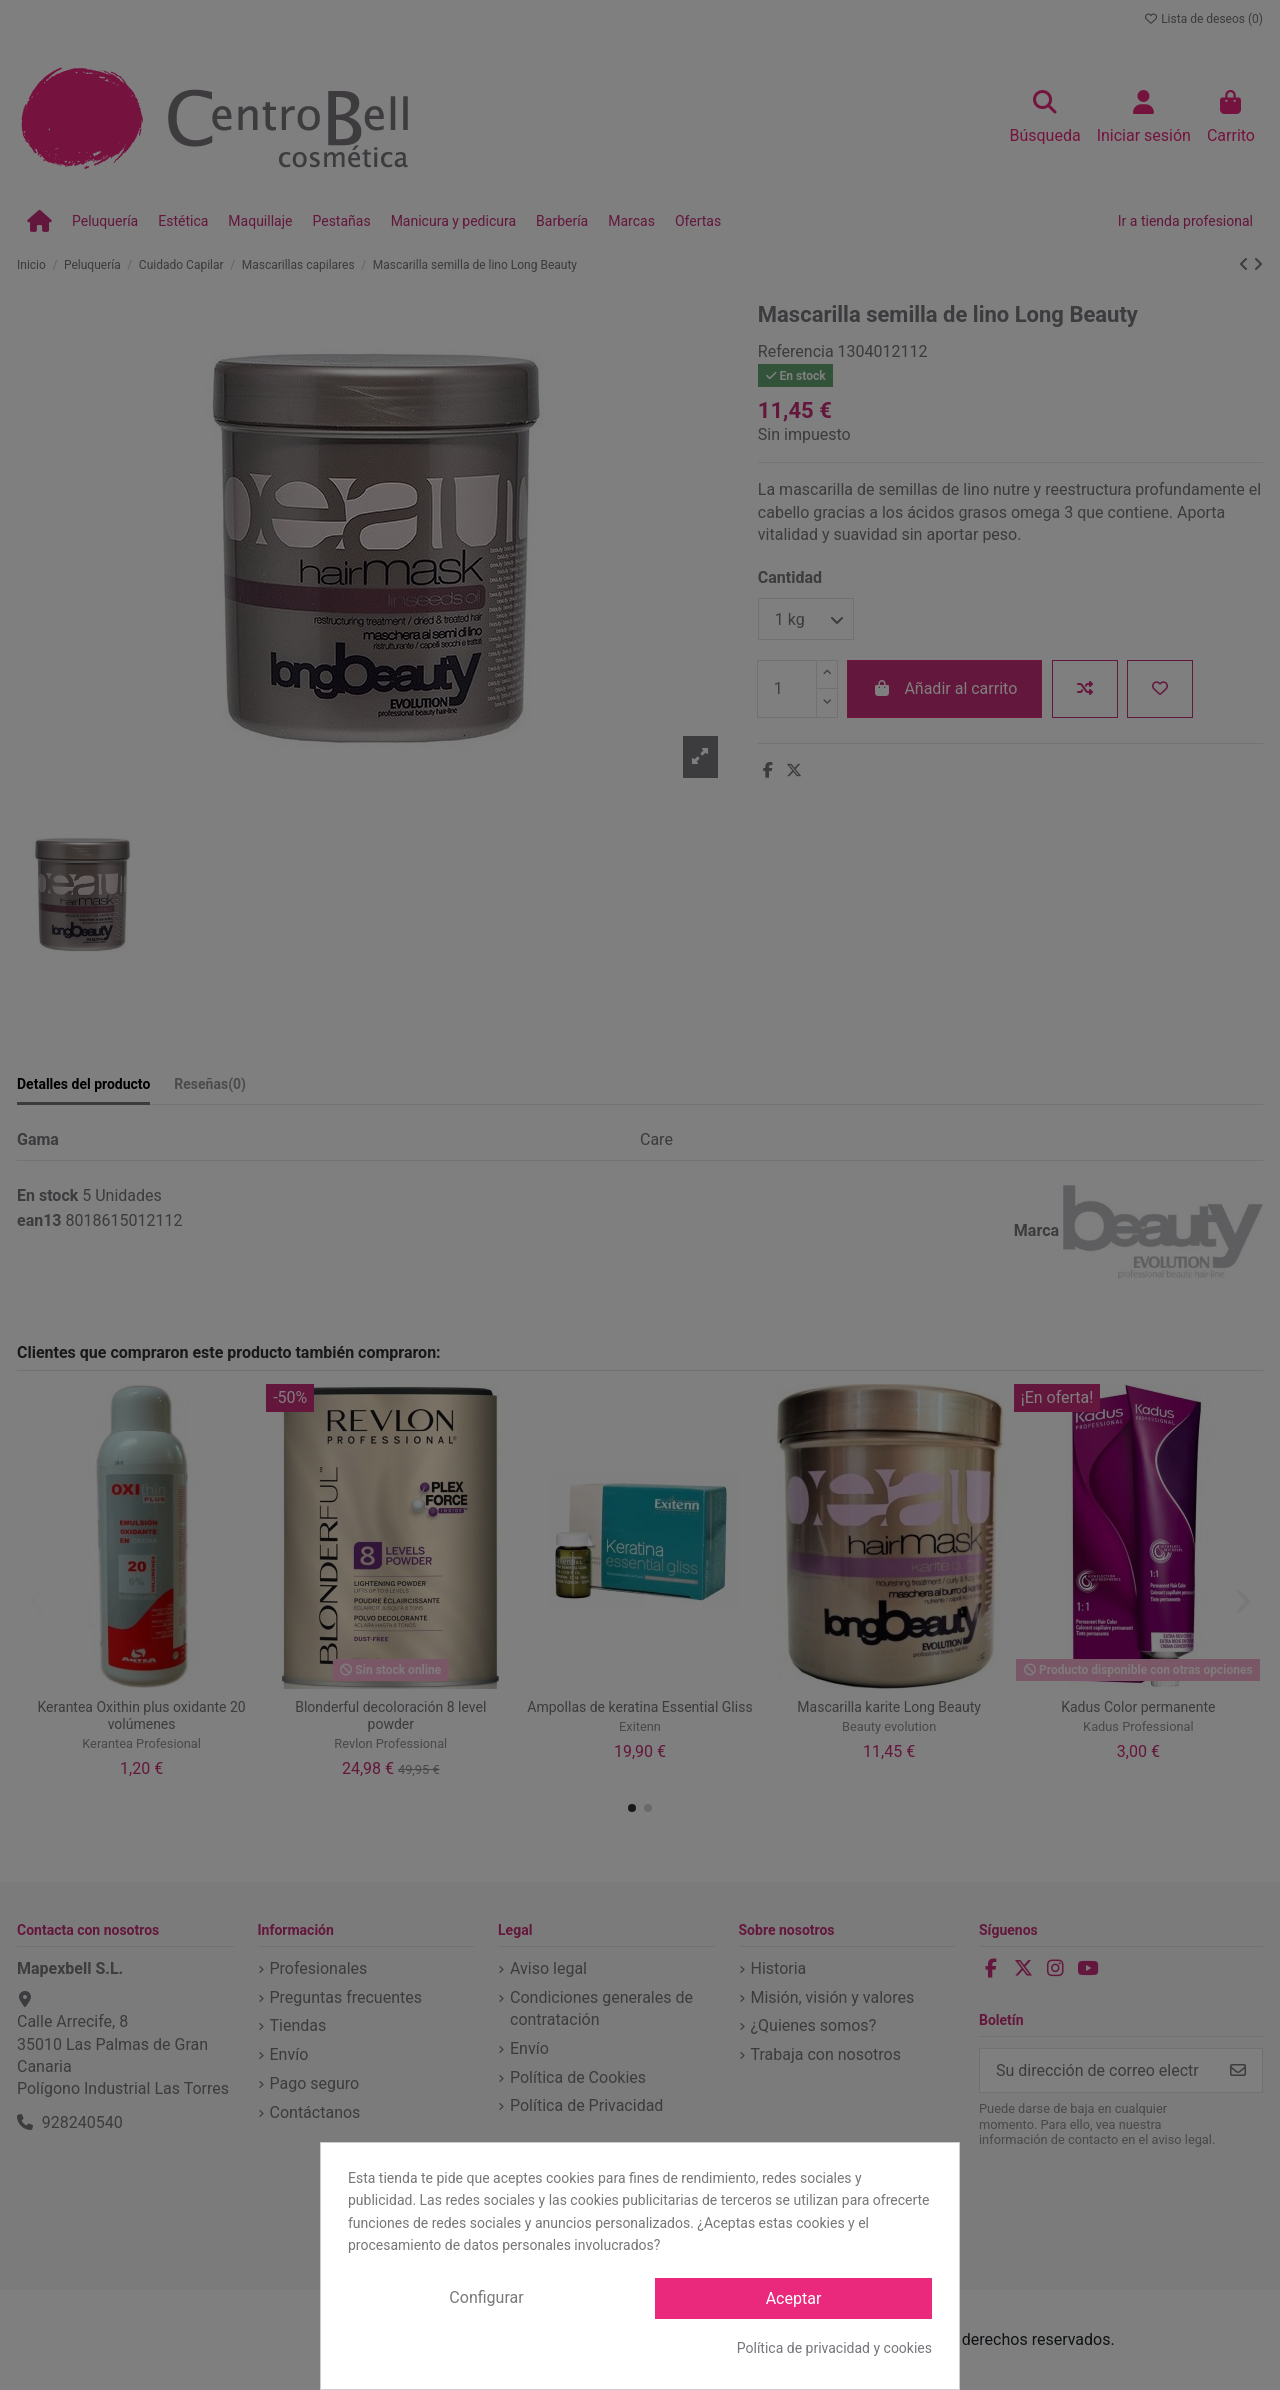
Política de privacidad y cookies (834, 2348)
